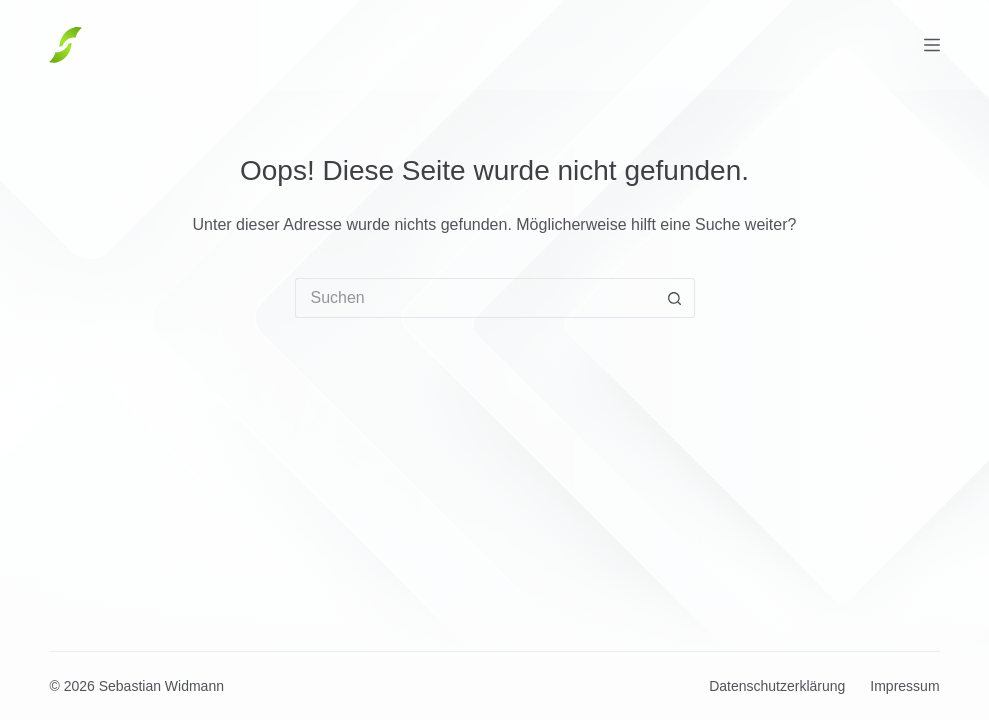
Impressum (904, 686)
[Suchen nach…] (475, 298)
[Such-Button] (675, 298)
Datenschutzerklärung (777, 686)
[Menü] (932, 45)
